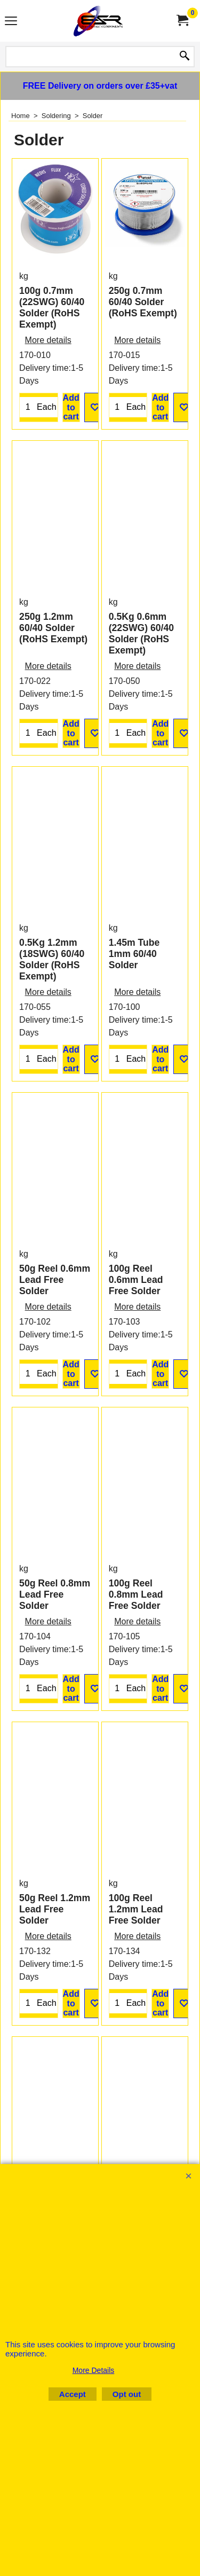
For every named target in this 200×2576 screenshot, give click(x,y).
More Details (94, 2370)
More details (48, 383)
